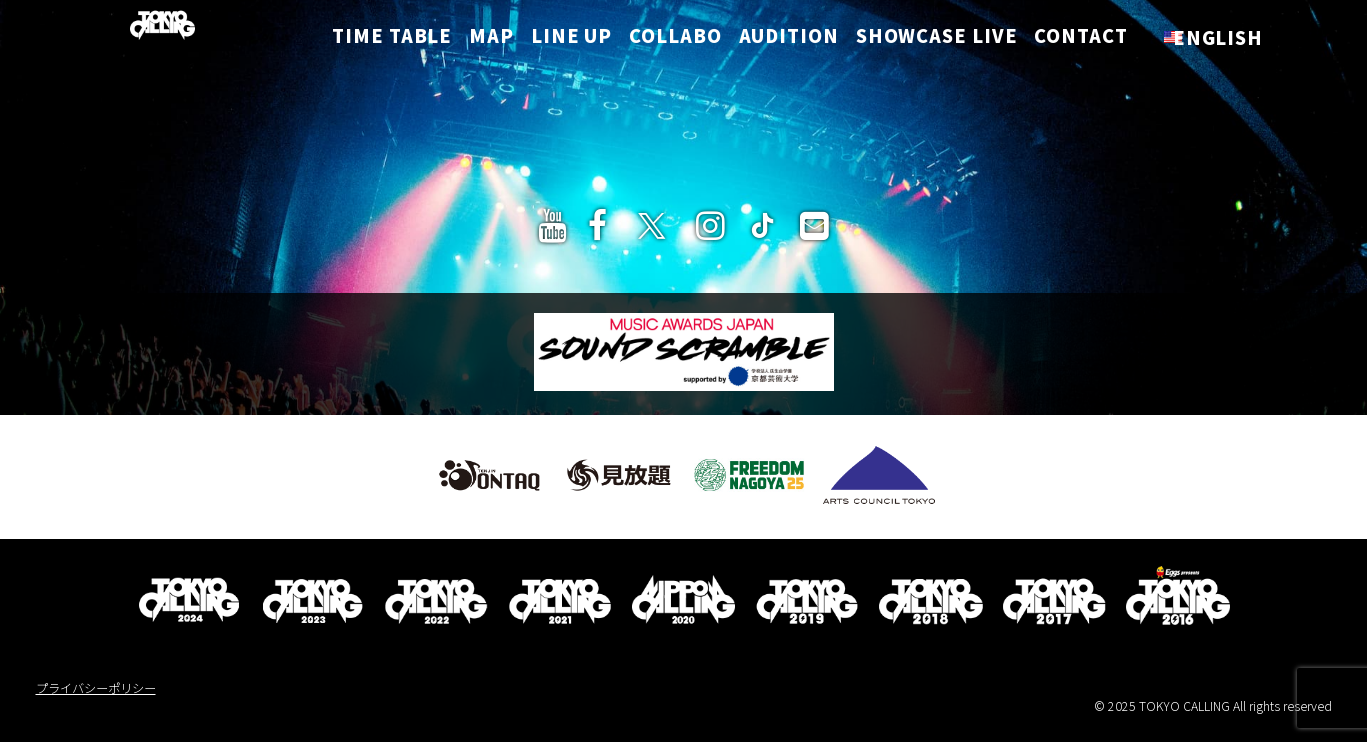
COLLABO (675, 39)
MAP (491, 39)
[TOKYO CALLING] (144, 29)
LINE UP (571, 39)
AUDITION (789, 39)
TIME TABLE (399, 39)
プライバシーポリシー (96, 688)
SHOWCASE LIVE (937, 39)
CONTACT (1080, 39)
